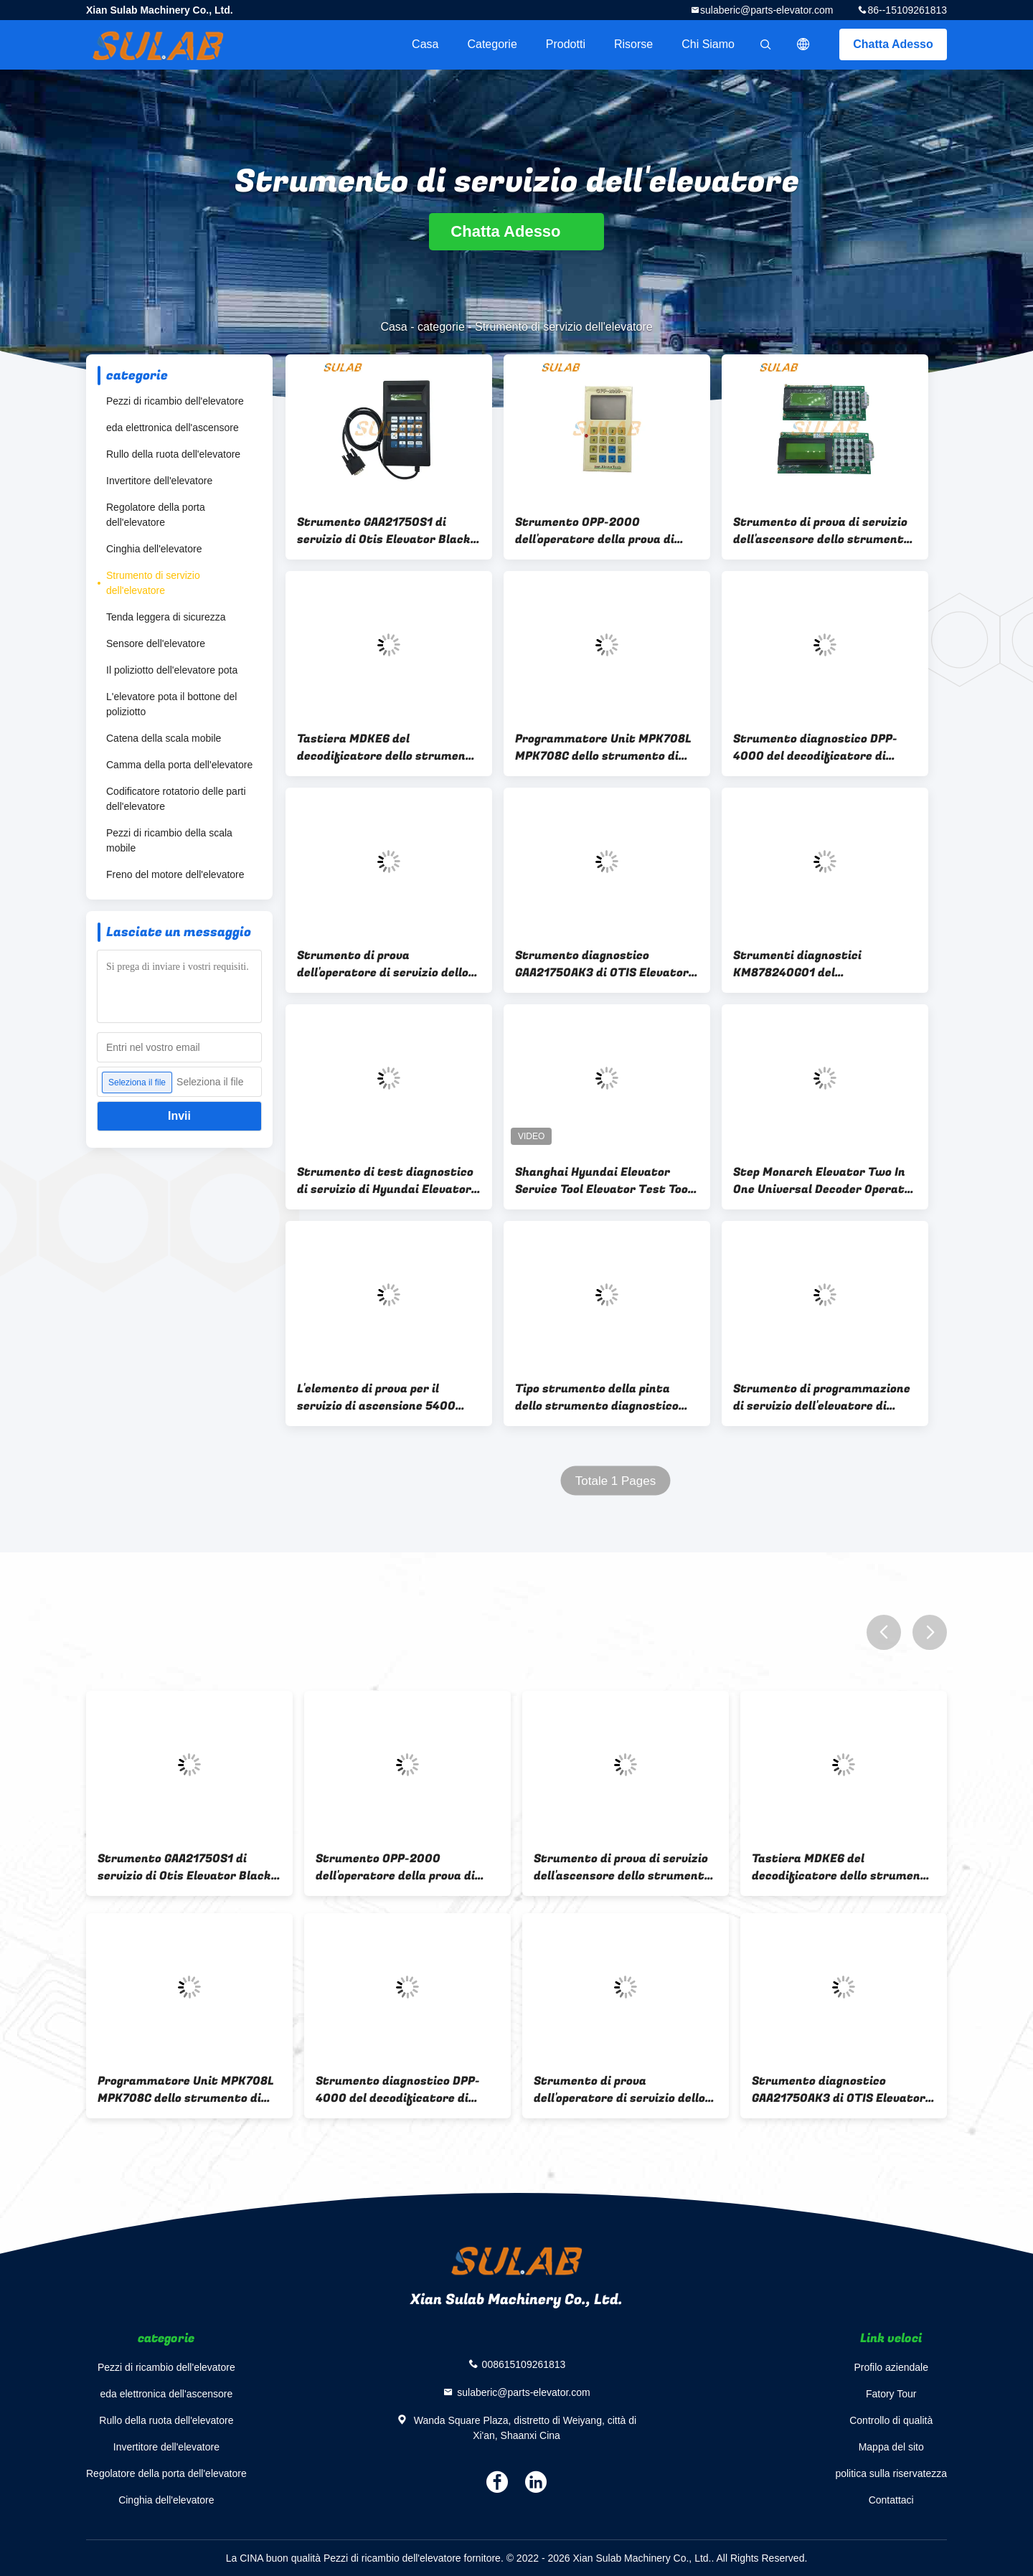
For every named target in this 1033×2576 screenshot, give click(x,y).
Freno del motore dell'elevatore (175, 874)
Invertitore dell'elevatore (159, 480)
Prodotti (565, 44)
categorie (491, 44)
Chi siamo (708, 44)
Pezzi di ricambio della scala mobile (169, 840)
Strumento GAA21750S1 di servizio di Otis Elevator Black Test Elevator (384, 531)
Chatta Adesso (893, 44)
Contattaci (891, 2500)
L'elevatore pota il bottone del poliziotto (171, 704)
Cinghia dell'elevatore (154, 549)
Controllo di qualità (891, 2420)
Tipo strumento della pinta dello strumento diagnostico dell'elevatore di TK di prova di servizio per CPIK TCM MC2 (601, 1397)
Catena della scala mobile (163, 738)
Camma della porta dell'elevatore (179, 764)
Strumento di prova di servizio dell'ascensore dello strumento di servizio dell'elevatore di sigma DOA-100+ (821, 531)
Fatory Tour (891, 2394)
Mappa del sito (891, 2447)
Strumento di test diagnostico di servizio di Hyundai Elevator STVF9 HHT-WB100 (385, 1181)
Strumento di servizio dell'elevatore (153, 583)
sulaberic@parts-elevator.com (766, 10)
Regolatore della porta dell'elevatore (155, 514)
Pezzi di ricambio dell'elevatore (175, 401)
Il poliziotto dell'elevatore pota (171, 670)
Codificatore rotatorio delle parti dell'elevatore (176, 798)
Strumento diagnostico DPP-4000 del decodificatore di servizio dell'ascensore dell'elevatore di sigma (815, 747)
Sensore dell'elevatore (155, 643)
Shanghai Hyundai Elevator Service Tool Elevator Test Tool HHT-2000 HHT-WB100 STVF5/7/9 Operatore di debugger (603, 1181)
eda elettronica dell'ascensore (172, 427)
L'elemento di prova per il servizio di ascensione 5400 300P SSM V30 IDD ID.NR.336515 (389, 1397)
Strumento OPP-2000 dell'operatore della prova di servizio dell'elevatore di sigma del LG (603, 531)
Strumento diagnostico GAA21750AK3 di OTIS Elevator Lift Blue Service (602, 964)
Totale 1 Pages (615, 1481)
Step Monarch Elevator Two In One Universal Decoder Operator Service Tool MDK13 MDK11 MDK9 (825, 1181)
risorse (633, 44)
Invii (179, 1116)
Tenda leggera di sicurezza (166, 617)
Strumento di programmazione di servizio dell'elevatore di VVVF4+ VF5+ (821, 1397)
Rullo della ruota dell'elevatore (173, 454)
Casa (425, 44)
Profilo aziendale (891, 2367)
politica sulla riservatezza (891, 2473)
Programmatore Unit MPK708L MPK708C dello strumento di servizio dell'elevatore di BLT (603, 747)
